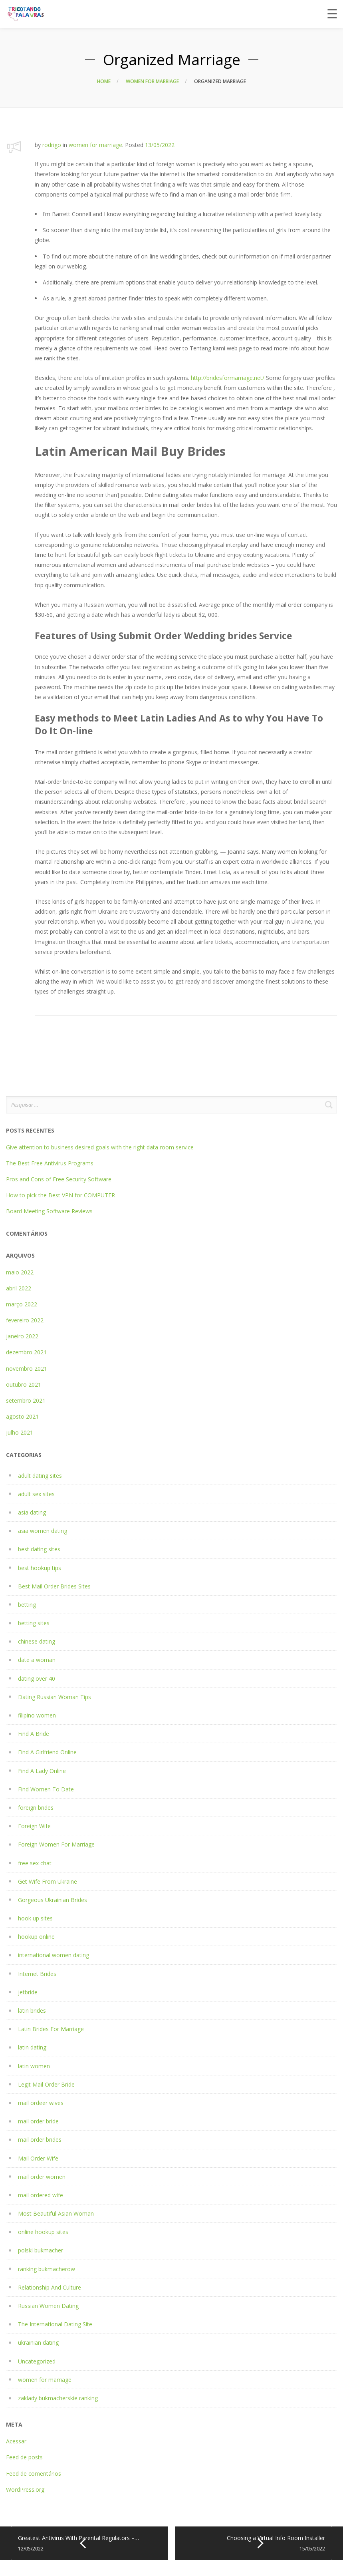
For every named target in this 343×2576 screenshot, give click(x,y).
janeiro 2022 (22, 1336)
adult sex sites (36, 1494)
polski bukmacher (40, 2250)
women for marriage (152, 81)
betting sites (34, 1623)
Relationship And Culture (49, 2287)
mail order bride (38, 2121)
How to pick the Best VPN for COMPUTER (60, 1195)
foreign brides (36, 1807)
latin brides (32, 2010)
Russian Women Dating (48, 2306)
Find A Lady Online (42, 1771)
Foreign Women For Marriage (56, 1844)
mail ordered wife (40, 2195)
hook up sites (35, 1918)
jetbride (28, 1992)
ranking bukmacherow (46, 2269)
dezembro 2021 (26, 1352)
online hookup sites (43, 2232)
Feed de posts (24, 2457)
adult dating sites (40, 1475)
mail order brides (39, 2139)
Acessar (16, 2441)
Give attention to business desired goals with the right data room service (100, 1147)
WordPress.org (25, 2489)
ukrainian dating (38, 2342)
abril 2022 (18, 1288)
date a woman (37, 1660)
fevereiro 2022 (25, 1320)
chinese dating (36, 1641)
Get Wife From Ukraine (47, 1881)
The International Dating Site (55, 2324)
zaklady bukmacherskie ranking (58, 2398)
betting (27, 1604)
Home (104, 81)
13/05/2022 (159, 145)
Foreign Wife (34, 1826)
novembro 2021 (26, 1368)
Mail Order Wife (38, 2158)
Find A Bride (33, 1733)
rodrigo (51, 145)
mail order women (41, 2176)
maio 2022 (20, 1272)
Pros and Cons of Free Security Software (58, 1179)
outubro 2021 (23, 1384)
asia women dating (42, 1530)
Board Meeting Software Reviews (49, 1211)
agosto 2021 (22, 1416)
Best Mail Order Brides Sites (54, 1586)
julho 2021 (19, 1432)
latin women (34, 2066)
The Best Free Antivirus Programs (49, 1163)
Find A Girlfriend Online (47, 1752)
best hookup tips (39, 1568)
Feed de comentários (33, 2473)
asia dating (32, 1512)
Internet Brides (37, 1974)
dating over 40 (36, 1678)
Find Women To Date (46, 1789)
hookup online (36, 1936)
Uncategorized (37, 2361)
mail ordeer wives (40, 2103)
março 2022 (21, 1304)
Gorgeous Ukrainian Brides (52, 1900)
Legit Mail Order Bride (46, 2084)
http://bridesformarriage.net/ (227, 378)
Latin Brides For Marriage (51, 2029)
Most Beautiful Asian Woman (56, 2213)
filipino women (37, 1715)
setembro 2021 (26, 1400)
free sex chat (35, 1863)
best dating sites (39, 1549)
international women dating (53, 1955)
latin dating (32, 2047)
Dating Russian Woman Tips (54, 1697)
